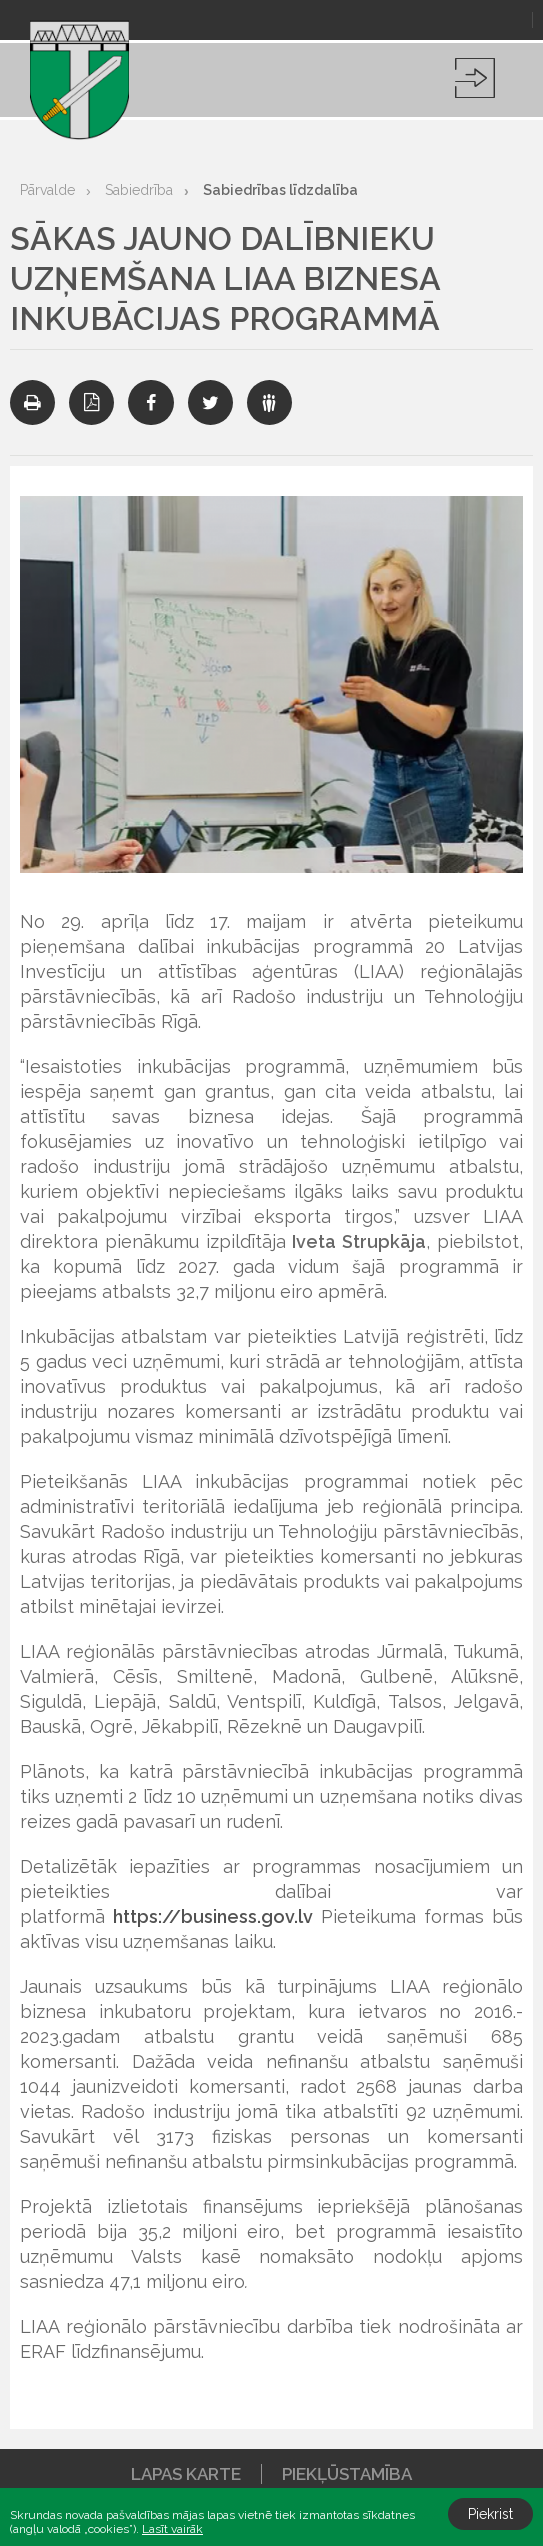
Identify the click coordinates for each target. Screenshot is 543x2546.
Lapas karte (186, 2474)
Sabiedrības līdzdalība (280, 190)
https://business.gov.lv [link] (213, 1916)
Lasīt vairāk (172, 2529)
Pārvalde (47, 190)
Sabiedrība (139, 190)
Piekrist (490, 2514)
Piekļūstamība (347, 2474)
